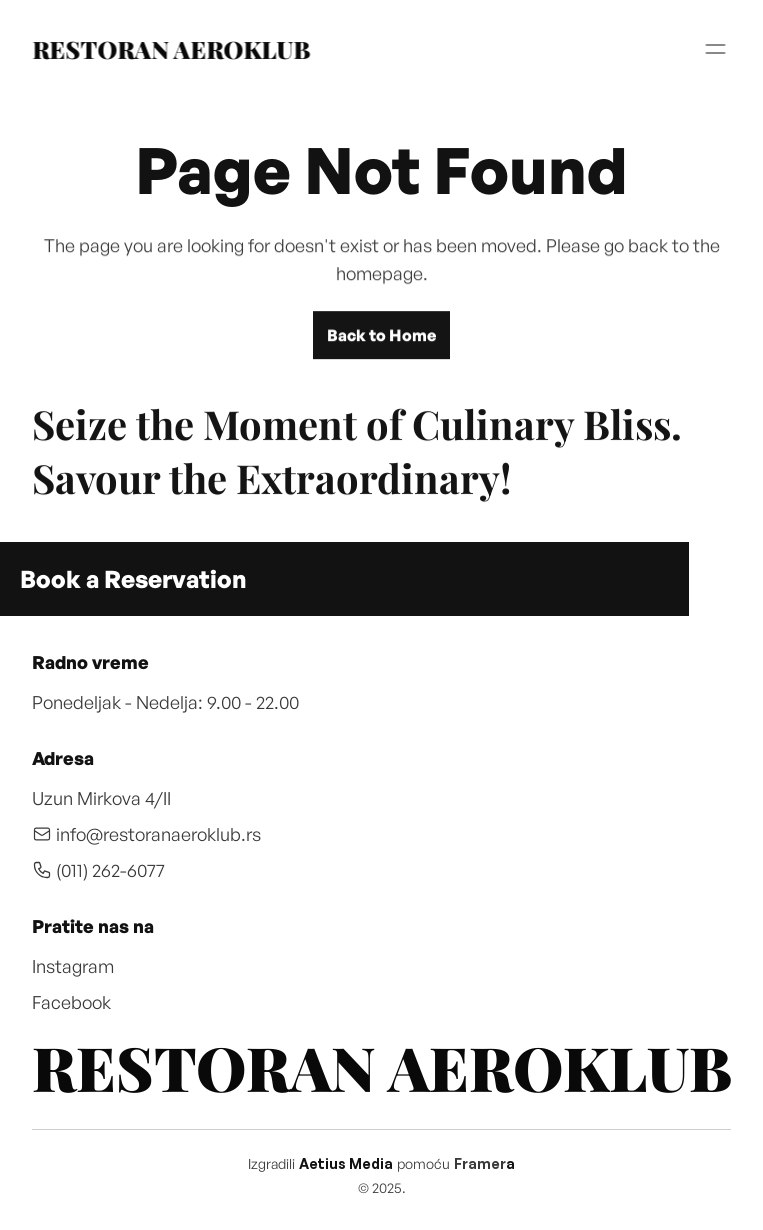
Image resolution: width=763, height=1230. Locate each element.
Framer (480, 1163)
